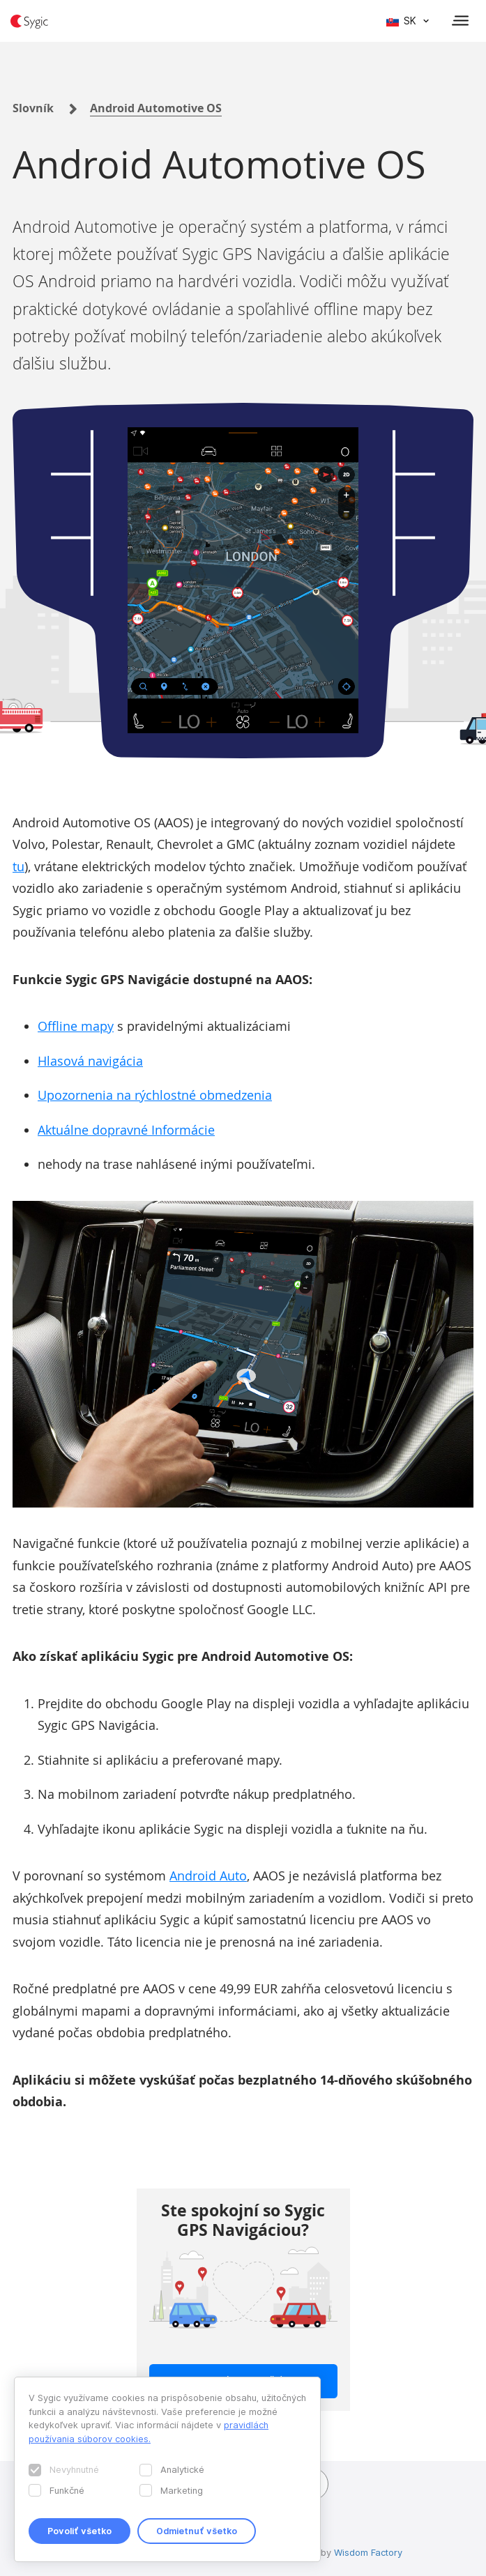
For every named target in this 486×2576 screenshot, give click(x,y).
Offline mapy (76, 1026)
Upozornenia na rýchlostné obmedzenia (155, 1095)
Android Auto (208, 1875)
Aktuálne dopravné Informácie (126, 1129)
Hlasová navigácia (90, 1060)
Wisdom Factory (368, 2552)
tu (18, 866)
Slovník (33, 108)
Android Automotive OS (156, 108)
